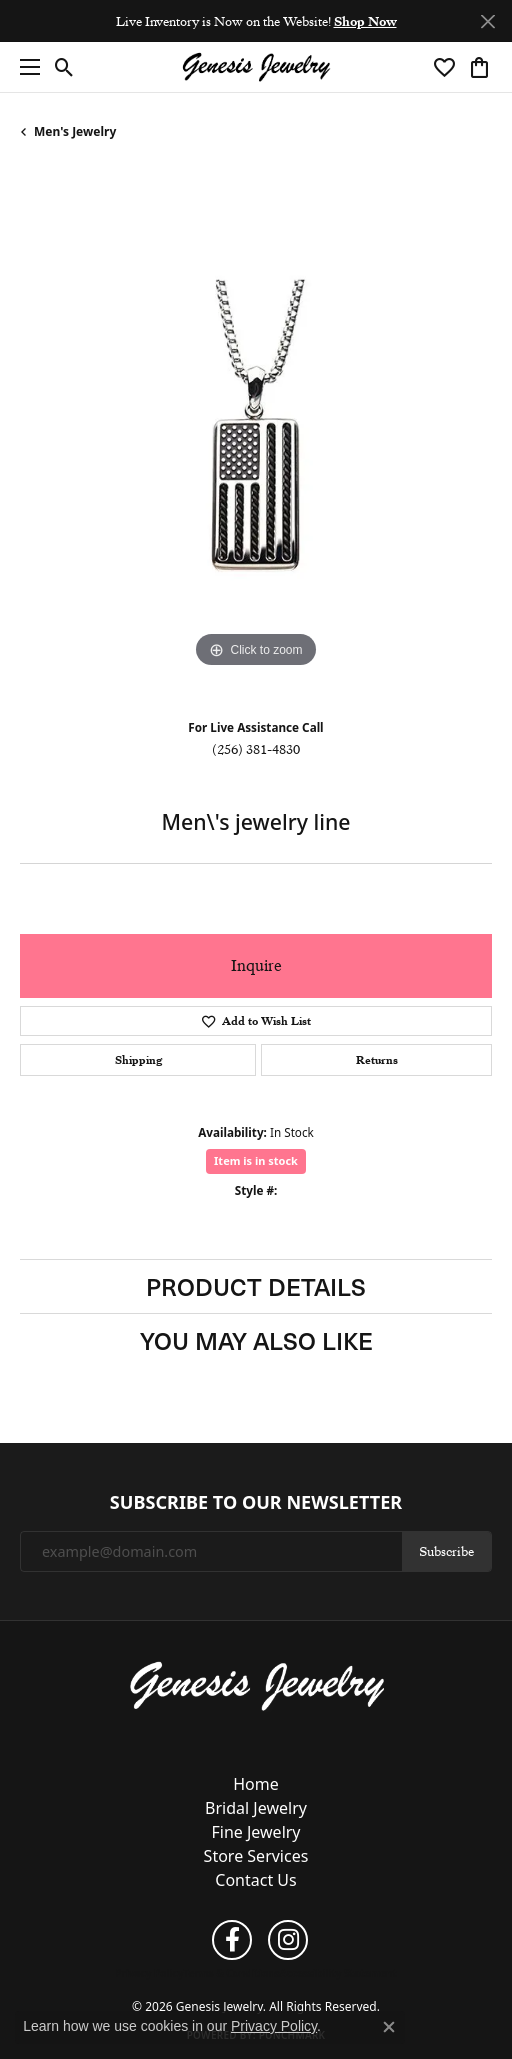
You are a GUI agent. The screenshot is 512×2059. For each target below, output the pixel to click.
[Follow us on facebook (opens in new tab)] (232, 1940)
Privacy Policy (149, 1973)
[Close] (487, 21)
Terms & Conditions (231, 1973)
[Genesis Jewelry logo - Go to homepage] (256, 67)
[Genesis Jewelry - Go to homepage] (256, 1685)
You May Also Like (256, 1340)
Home (256, 1784)
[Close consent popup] (389, 2027)
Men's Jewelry (75, 131)
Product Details (256, 1286)
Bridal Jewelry (256, 1808)
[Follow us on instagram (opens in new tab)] (288, 1940)
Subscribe (446, 1551)
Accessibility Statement (338, 1973)
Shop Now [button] (365, 21)
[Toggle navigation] (25, 67)
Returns (377, 1060)
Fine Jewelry (255, 1832)
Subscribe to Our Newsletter (256, 1503)
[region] (256, 437)
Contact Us (255, 1880)
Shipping (138, 1060)
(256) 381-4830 (256, 749)
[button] (64, 67)
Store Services (256, 1856)
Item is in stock (256, 1160)
